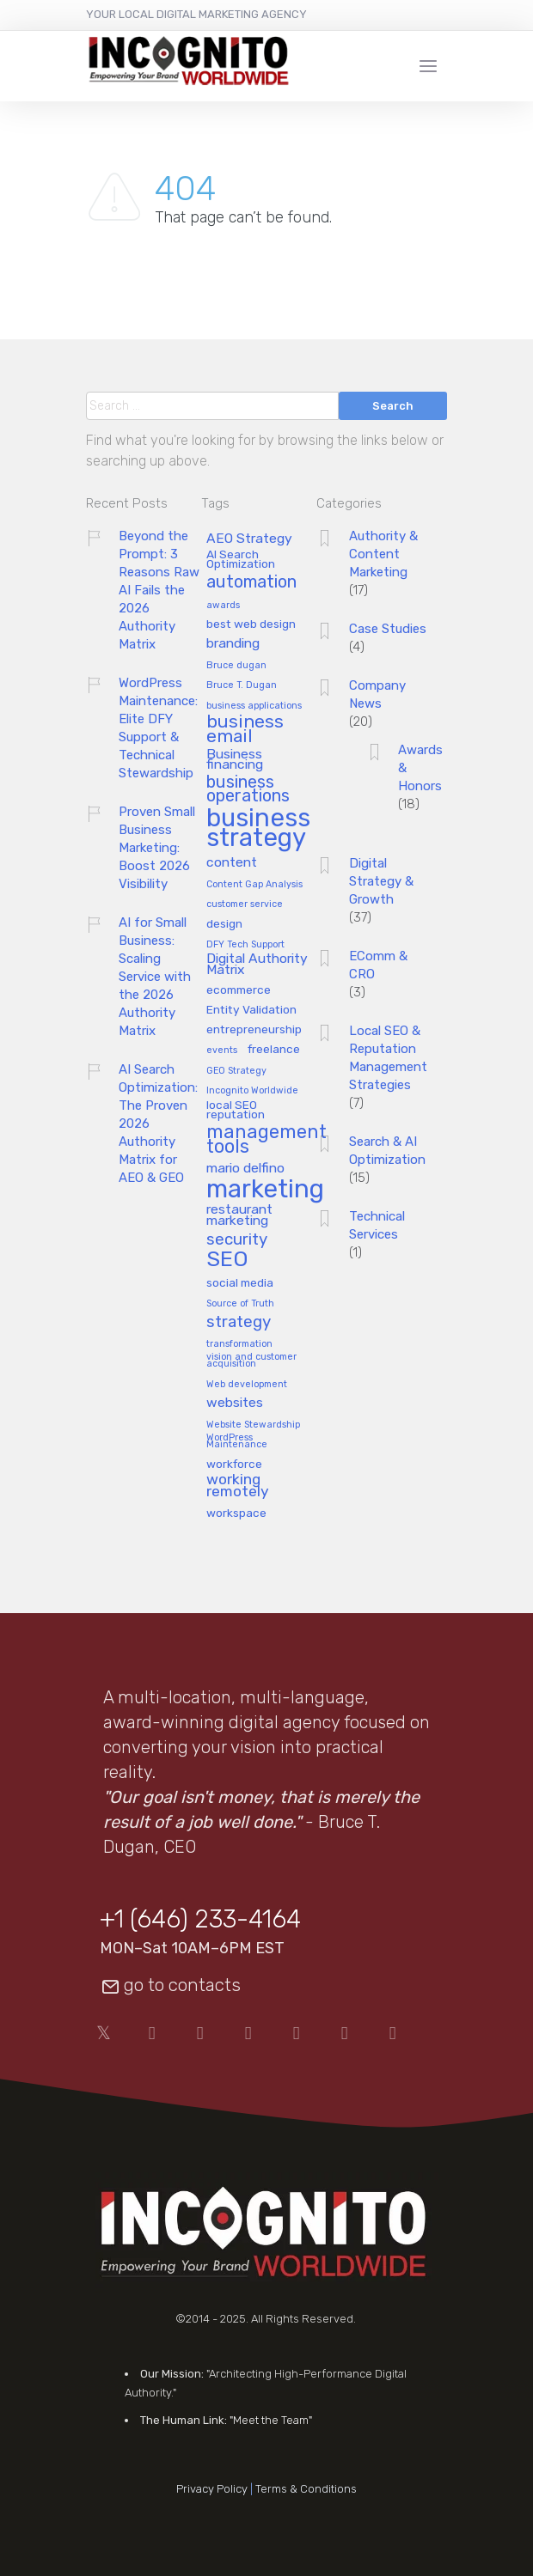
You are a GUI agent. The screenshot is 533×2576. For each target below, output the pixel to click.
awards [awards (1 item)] (223, 605)
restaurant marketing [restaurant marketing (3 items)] (239, 1215)
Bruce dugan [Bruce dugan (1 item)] (236, 666)
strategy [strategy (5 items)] (238, 1322)
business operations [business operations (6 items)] (248, 790)
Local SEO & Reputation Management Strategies (388, 1058)
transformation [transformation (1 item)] (239, 1344)
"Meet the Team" (271, 2420)
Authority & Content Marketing (383, 554)
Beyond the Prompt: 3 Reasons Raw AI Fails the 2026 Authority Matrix (159, 590)
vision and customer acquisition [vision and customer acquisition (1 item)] (251, 1361)
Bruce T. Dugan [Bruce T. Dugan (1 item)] (241, 685)
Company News (377, 694)
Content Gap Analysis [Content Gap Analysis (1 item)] (254, 885)
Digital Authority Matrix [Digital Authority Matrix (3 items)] (257, 964)
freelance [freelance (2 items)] (274, 1049)
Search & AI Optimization (387, 1150)
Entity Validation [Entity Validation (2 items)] (251, 1009)
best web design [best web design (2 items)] (251, 624)
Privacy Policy (212, 2488)
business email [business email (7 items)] (245, 729)
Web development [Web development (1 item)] (246, 1384)
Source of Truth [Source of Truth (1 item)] (240, 1304)
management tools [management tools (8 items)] (266, 1140)
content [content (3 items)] (231, 863)
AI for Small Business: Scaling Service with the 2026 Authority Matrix (155, 976)
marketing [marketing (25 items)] (265, 1190)
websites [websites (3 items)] (234, 1403)
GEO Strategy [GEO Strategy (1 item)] (236, 1071)
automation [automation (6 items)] (251, 583)
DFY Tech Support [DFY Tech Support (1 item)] (245, 945)
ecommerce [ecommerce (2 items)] (238, 990)
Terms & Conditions (306, 2488)
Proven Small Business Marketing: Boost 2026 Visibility (157, 848)
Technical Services (377, 1225)
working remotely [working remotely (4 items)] (237, 1486)
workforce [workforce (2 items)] (234, 1464)
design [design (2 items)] (224, 923)
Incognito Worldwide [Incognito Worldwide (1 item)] (252, 1091)
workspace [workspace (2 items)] (236, 1513)
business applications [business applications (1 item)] (254, 706)
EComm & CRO (378, 965)
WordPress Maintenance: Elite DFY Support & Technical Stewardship (158, 728)
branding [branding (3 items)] (233, 643)
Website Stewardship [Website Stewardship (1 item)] (253, 1425)
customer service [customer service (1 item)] (244, 904)
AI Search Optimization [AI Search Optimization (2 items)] (240, 559)
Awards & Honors (420, 768)
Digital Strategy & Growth (381, 881)
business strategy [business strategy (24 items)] (258, 829)
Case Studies (387, 628)
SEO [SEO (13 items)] (227, 1260)
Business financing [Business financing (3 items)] (234, 760)
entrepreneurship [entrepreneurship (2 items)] (254, 1029)
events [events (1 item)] (221, 1050)
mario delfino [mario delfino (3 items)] (245, 1168)
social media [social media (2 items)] (239, 1282)
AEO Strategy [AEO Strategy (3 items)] (249, 539)
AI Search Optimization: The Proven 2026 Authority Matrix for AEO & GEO (158, 1123)
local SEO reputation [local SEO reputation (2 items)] (235, 1110)
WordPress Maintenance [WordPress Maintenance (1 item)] (236, 1442)
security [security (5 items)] (236, 1240)
